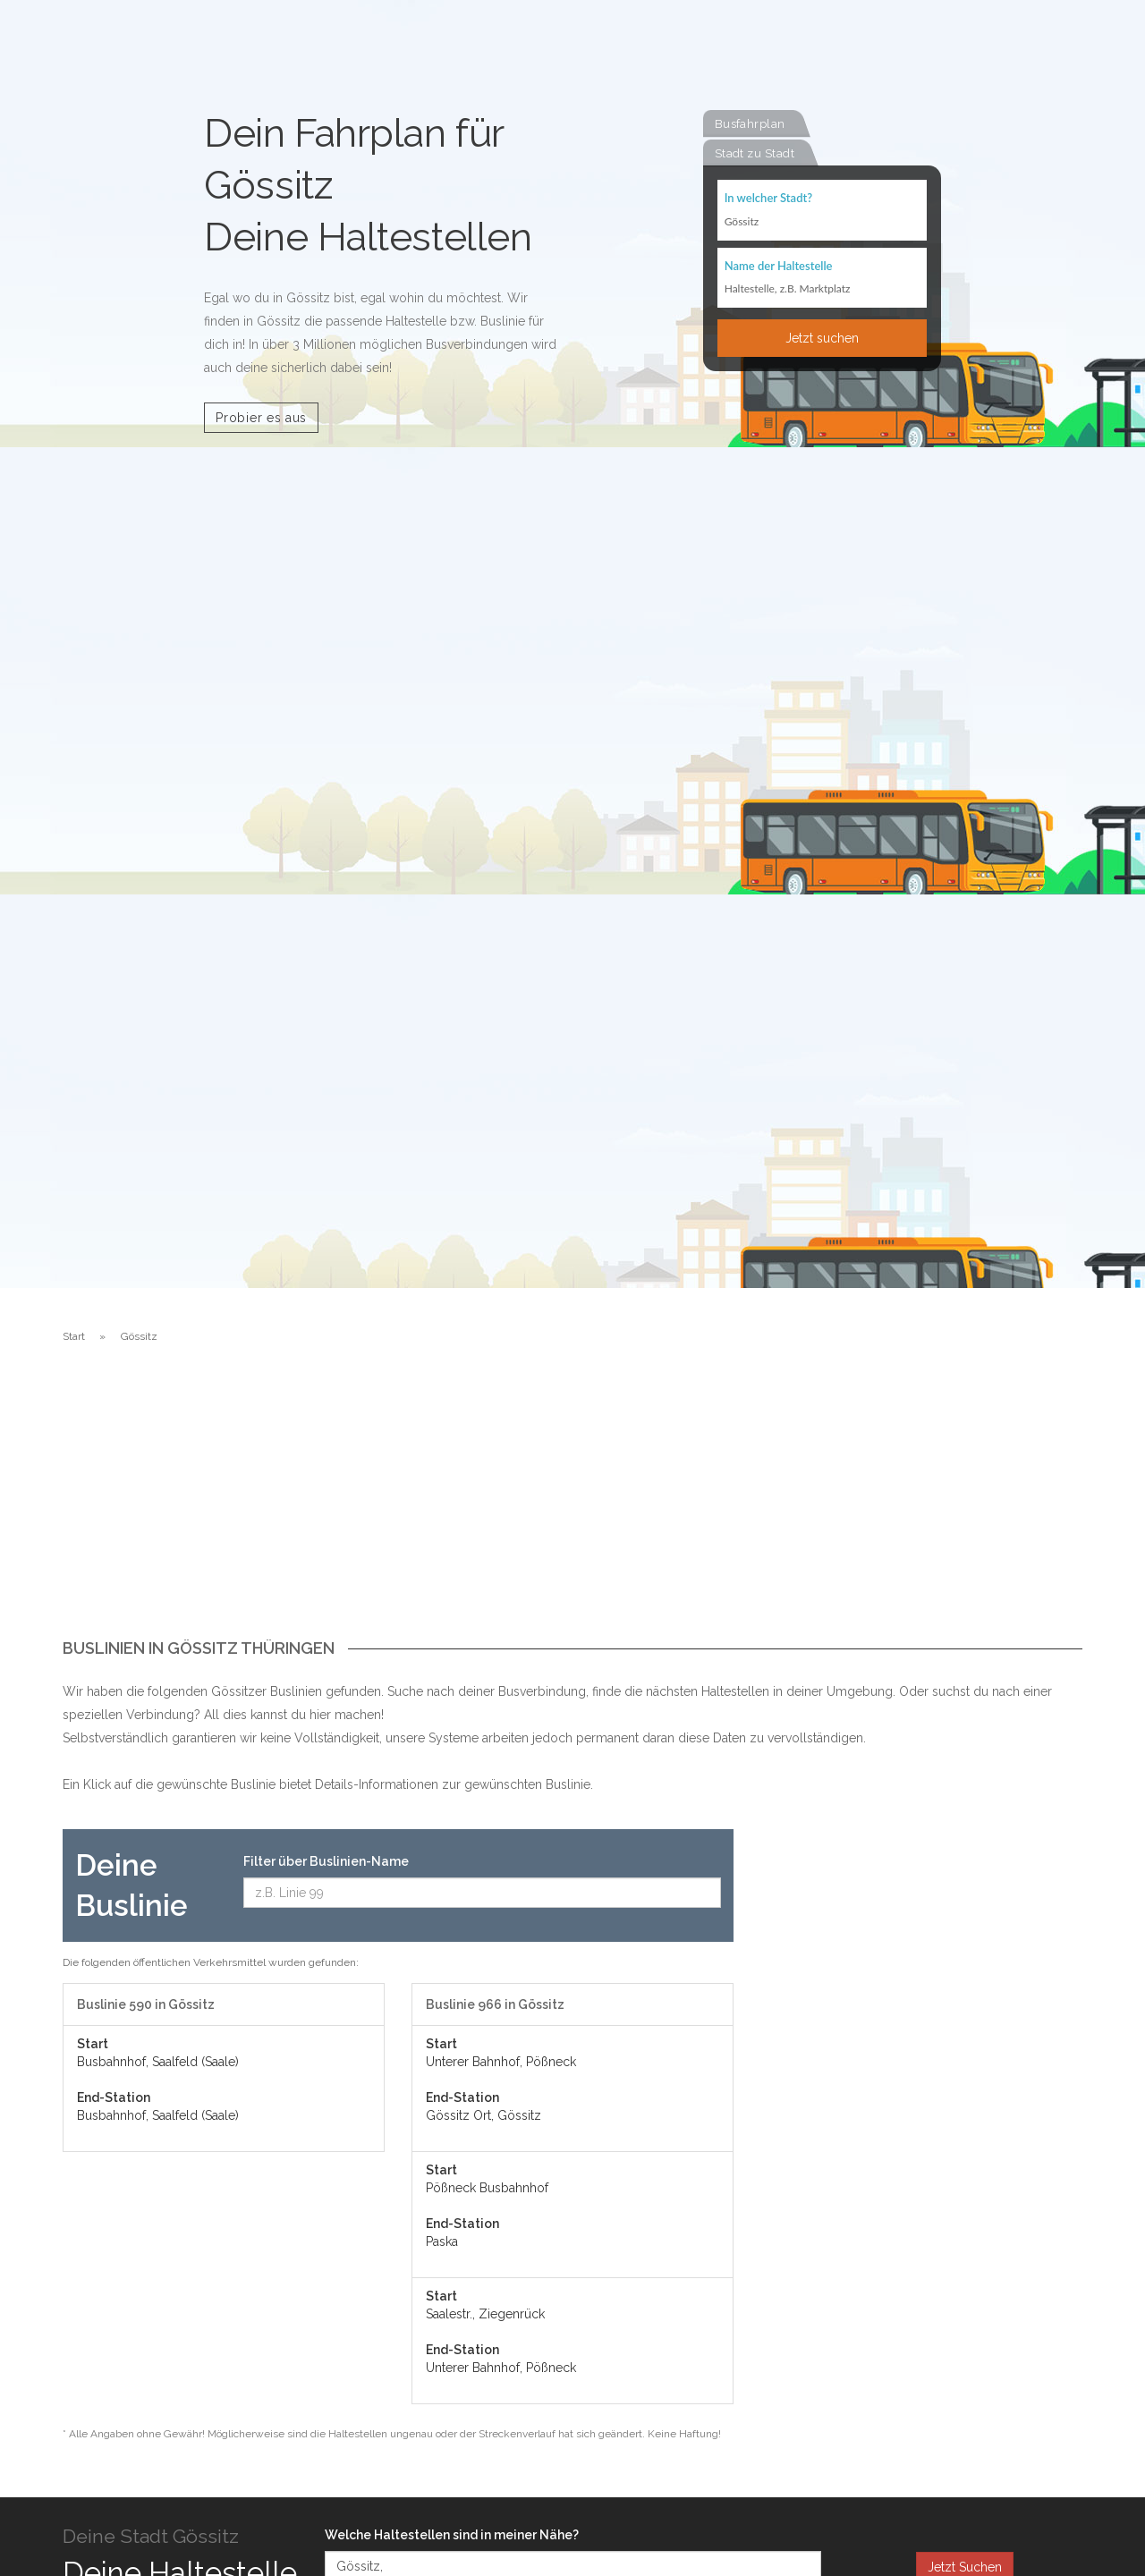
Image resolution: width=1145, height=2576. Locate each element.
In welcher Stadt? (768, 198)
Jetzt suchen (822, 339)
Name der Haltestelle (779, 266)
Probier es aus (261, 418)
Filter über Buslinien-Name (326, 1861)
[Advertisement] (572, 1505)
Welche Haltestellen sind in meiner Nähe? (452, 2535)
